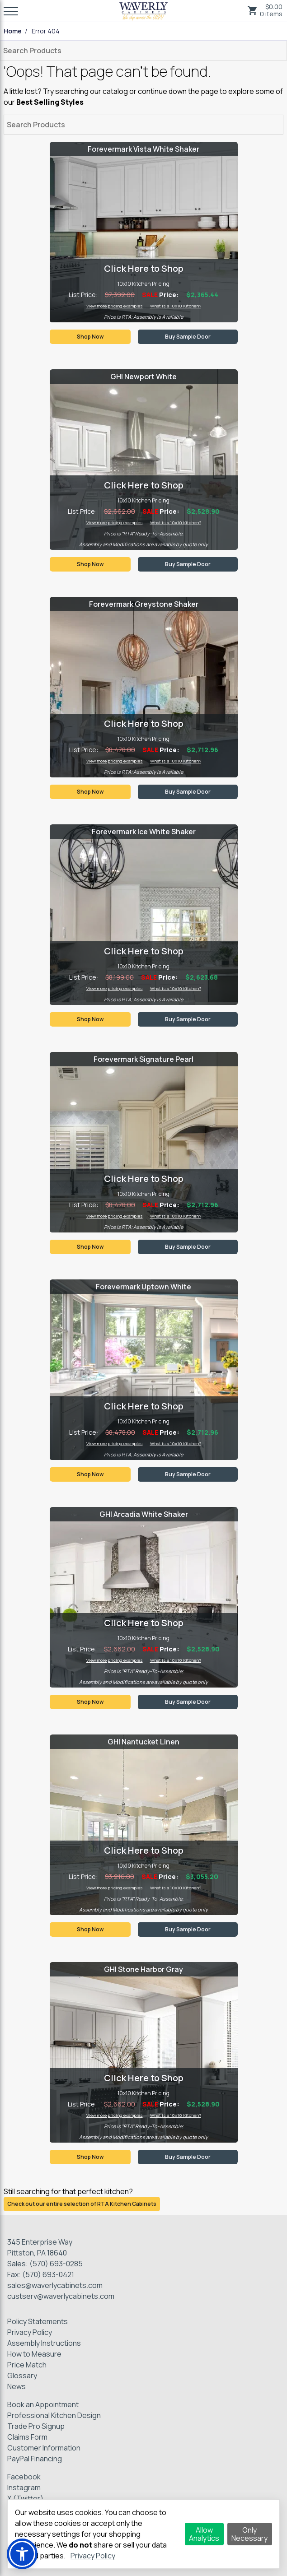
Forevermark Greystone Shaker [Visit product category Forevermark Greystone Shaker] (143, 604)
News (16, 2386)
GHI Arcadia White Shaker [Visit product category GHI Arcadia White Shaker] (143, 1514)
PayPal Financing (34, 2459)
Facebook (24, 2477)
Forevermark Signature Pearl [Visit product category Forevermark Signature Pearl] (143, 1059)
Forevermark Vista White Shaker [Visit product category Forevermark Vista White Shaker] (143, 149)
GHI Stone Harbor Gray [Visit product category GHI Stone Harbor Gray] (143, 1969)
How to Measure (34, 2354)
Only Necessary (249, 2534)
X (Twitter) (25, 2498)
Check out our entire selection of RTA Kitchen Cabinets (81, 2204)
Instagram (24, 2487)
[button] (22, 2554)
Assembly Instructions (44, 2343)
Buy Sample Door (188, 336)
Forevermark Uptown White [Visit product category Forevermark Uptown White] (143, 1287)
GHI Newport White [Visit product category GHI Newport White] (143, 376)
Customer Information (43, 2448)
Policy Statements (37, 2321)
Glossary (22, 2376)
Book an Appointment (43, 2404)
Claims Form (27, 2437)
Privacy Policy (29, 2332)
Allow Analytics (204, 2534)
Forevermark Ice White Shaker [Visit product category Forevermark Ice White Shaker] (144, 832)
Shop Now (90, 336)
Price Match (27, 2365)
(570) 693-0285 (56, 2264)
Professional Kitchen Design (54, 2415)
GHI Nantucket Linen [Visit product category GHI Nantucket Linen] (143, 1742)
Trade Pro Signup (36, 2426)
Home (13, 31)
